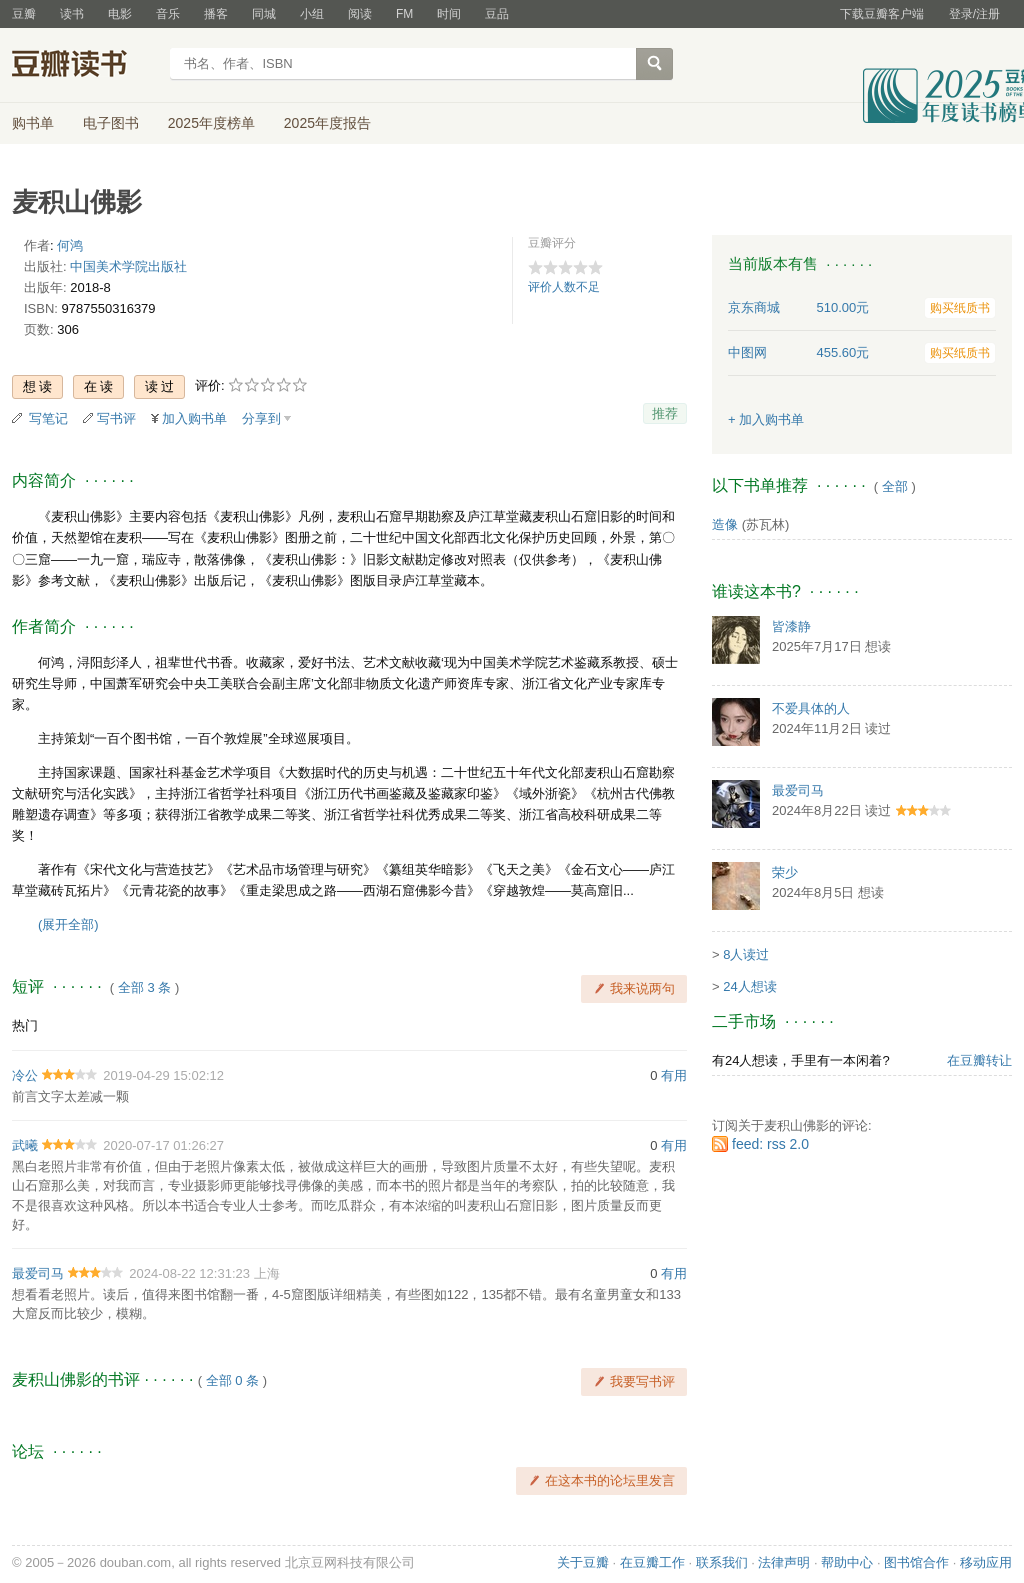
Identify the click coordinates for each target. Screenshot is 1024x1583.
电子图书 (111, 123)
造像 (725, 524)
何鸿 (70, 245)
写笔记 (48, 418)
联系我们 (722, 1562)
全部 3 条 (144, 987)
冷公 (25, 1075)
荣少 (785, 872)
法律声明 (784, 1562)
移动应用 (986, 1562)
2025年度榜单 (211, 123)
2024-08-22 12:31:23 (189, 1273)
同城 (264, 14)
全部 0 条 (232, 1380)
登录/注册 (974, 14)
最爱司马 (38, 1273)
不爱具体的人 (811, 708)
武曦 (25, 1145)
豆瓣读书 (84, 66)
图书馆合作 (916, 1562)
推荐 (665, 413)
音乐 (168, 14)
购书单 (33, 123)
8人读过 (746, 954)
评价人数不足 (564, 287)
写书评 (116, 418)
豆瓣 (24, 14)
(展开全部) (68, 924)
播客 (216, 14)
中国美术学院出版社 (128, 266)
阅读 (360, 14)
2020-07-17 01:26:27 (163, 1145)
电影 (120, 14)
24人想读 (749, 986)
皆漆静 (791, 626)
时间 (449, 14)
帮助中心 (847, 1562)
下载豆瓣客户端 (882, 14)
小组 (312, 14)
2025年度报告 (327, 123)
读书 (72, 14)
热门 (25, 1025)
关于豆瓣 (583, 1562)
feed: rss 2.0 (770, 1144)
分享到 (261, 418)
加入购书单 (194, 418)
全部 (895, 486)
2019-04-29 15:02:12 (163, 1075)
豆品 (497, 14)
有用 (674, 1075)
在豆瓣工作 (652, 1562)
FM (404, 14)
